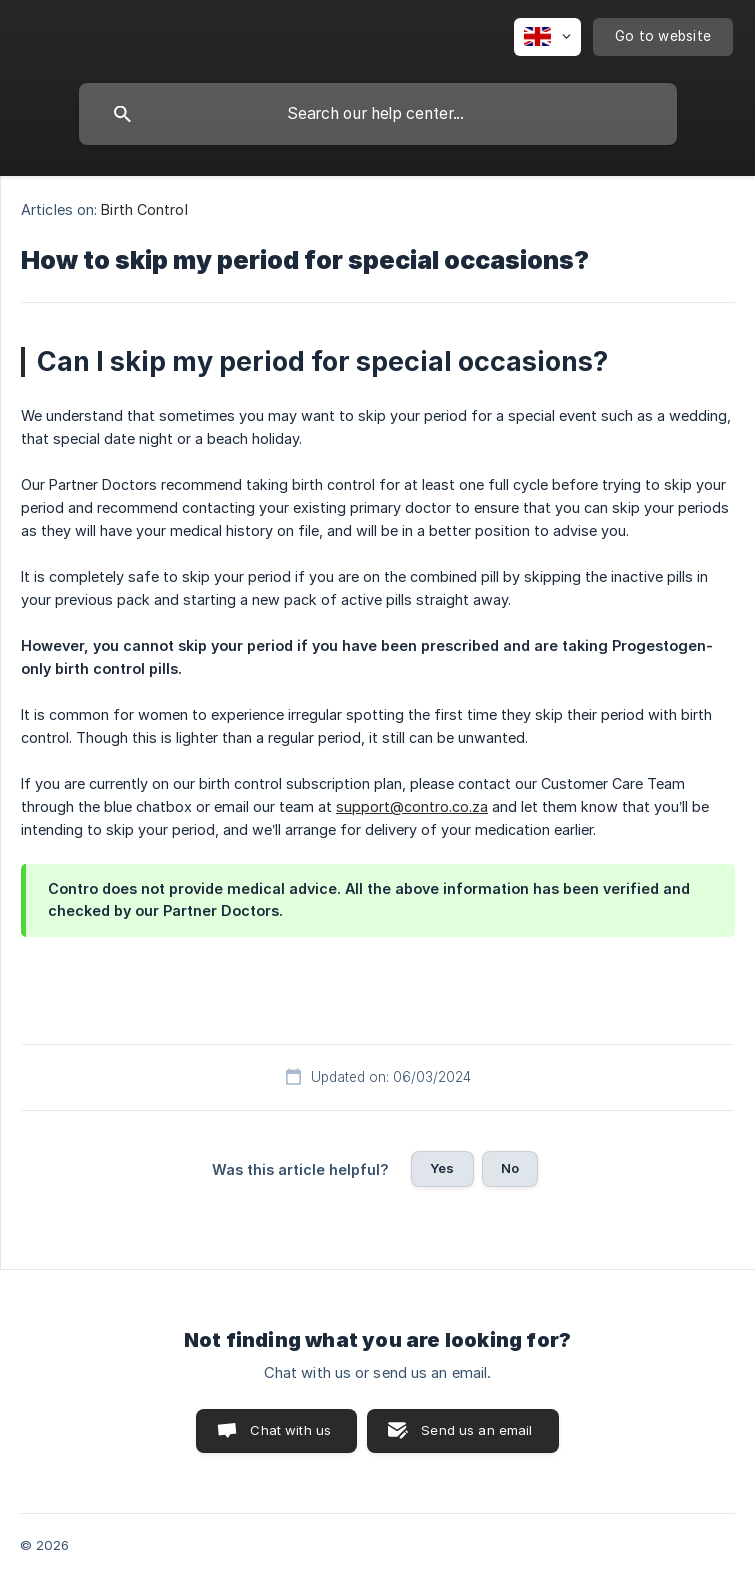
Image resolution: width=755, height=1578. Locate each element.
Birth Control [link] (144, 209)
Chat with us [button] (290, 1430)
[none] (547, 37)
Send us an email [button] (476, 1430)
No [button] (510, 1168)
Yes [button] (442, 1168)
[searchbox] (378, 114)
